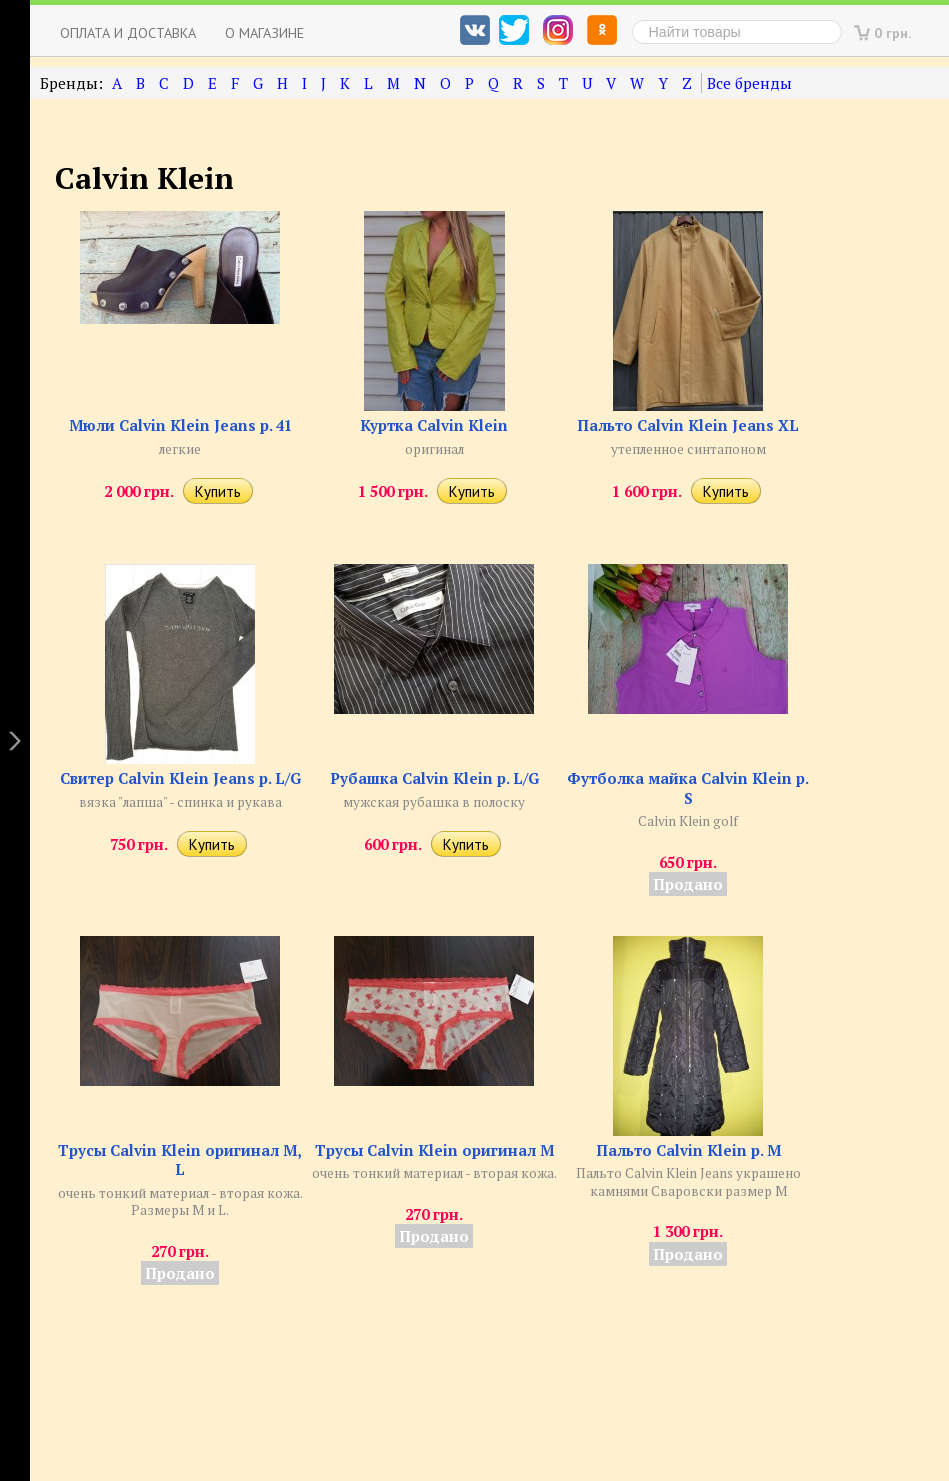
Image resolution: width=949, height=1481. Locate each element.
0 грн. (893, 32)
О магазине (264, 32)
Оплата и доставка (128, 32)
